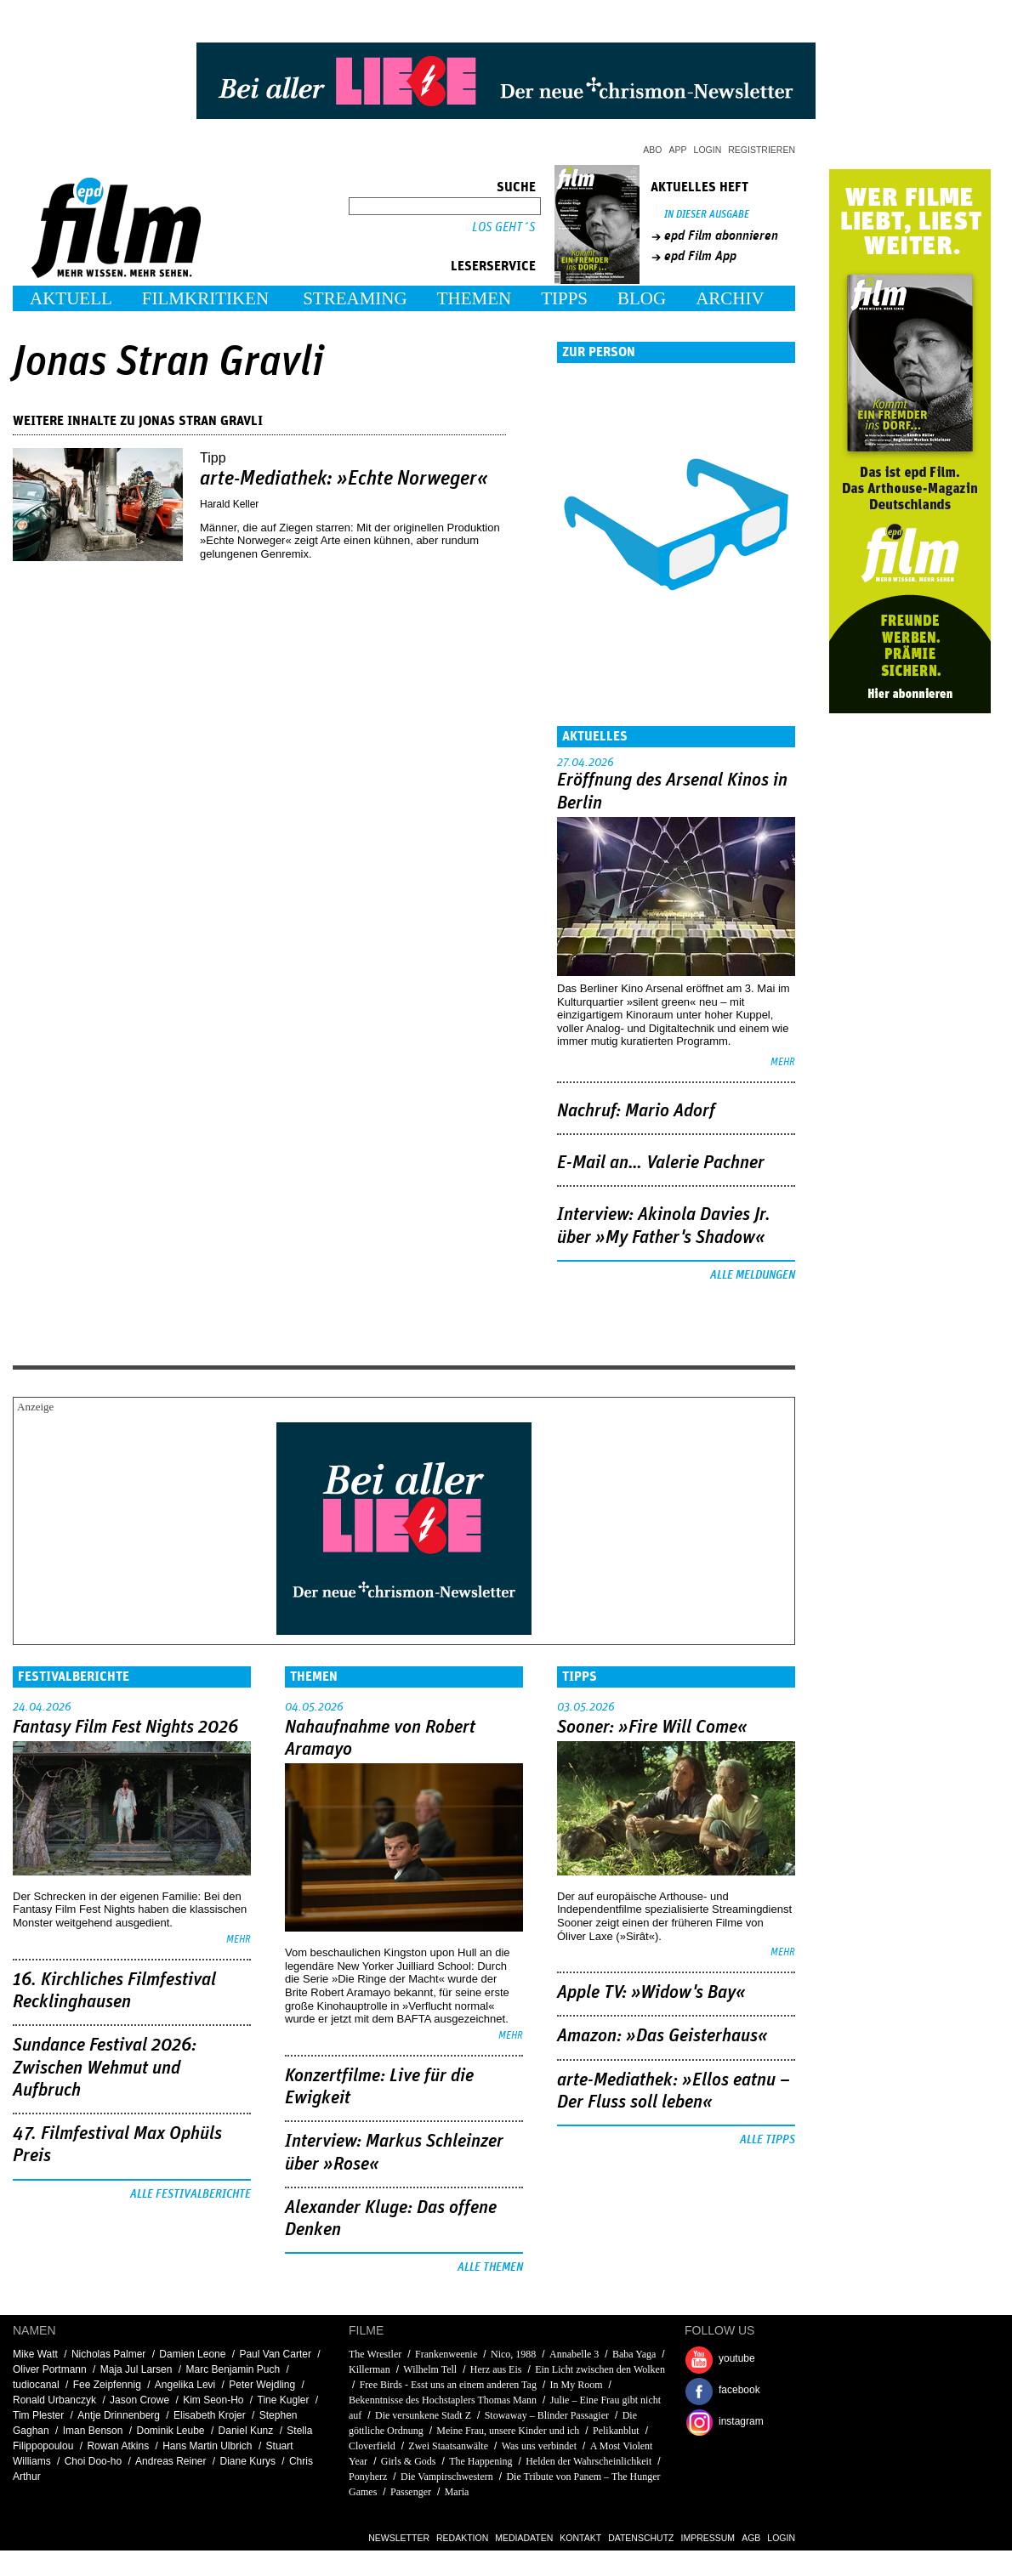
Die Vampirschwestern (447, 2476)
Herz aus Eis (496, 2369)
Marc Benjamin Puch (232, 2369)
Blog (641, 298)
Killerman (369, 2369)
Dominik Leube (170, 2431)
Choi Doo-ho (93, 2461)
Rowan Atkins (118, 2446)
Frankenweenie (447, 2354)
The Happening (480, 2461)
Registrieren (761, 150)
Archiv (730, 298)
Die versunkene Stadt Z (423, 2415)
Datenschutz (641, 2538)
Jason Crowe (139, 2400)
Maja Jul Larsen (136, 2369)
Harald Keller (229, 504)
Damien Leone (192, 2354)
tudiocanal (36, 2385)
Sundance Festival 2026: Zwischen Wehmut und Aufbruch (104, 2068)
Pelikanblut (616, 2431)
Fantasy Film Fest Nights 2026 (125, 1727)
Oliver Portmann (50, 2369)
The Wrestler (375, 2354)
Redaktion (462, 2538)
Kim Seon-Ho (213, 2400)
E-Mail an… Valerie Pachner (661, 1163)
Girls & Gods (408, 2461)
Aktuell (71, 298)
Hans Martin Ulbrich (207, 2446)
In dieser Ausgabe (706, 214)
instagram (741, 2421)
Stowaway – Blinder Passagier (547, 2415)
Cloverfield (372, 2446)
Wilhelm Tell (430, 2369)
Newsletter (398, 2538)
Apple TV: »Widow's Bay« (651, 1992)
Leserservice (493, 266)
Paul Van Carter (275, 2354)
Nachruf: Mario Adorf (636, 1111)
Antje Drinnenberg (118, 2415)
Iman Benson (93, 2431)
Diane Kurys (248, 2461)
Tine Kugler (284, 2400)
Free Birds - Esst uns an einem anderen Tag (448, 2385)
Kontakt (580, 2538)
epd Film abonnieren (721, 235)
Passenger (410, 2492)
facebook (739, 2390)
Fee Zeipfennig (107, 2385)
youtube (737, 2358)
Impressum (708, 2538)
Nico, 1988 (513, 2354)
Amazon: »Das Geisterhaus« (662, 2036)
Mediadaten (524, 2538)
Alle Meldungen (752, 1275)
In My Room (576, 2385)
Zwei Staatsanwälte (448, 2446)
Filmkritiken (205, 298)
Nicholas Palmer (108, 2354)
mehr (782, 1062)
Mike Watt (35, 2354)
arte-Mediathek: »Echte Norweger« (344, 478)
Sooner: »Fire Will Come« (652, 1727)
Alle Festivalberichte (190, 2194)
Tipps (564, 298)
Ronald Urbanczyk (54, 2400)
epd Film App (700, 256)
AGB (751, 2538)
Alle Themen (490, 2267)
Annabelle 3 (574, 2354)
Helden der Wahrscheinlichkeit (588, 2461)
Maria (457, 2492)
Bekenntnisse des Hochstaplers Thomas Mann (443, 2400)
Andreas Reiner (170, 2461)
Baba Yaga (634, 2354)
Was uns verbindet (539, 2446)
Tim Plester (38, 2415)
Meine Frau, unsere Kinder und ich (507, 2431)
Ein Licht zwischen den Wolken (600, 2369)
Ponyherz (368, 2476)
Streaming (355, 298)
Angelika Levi (185, 2385)
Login (708, 150)
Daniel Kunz (246, 2431)
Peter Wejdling (262, 2385)
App (678, 150)
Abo (652, 150)
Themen (474, 298)
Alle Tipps (767, 2140)
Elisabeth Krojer (209, 2415)
